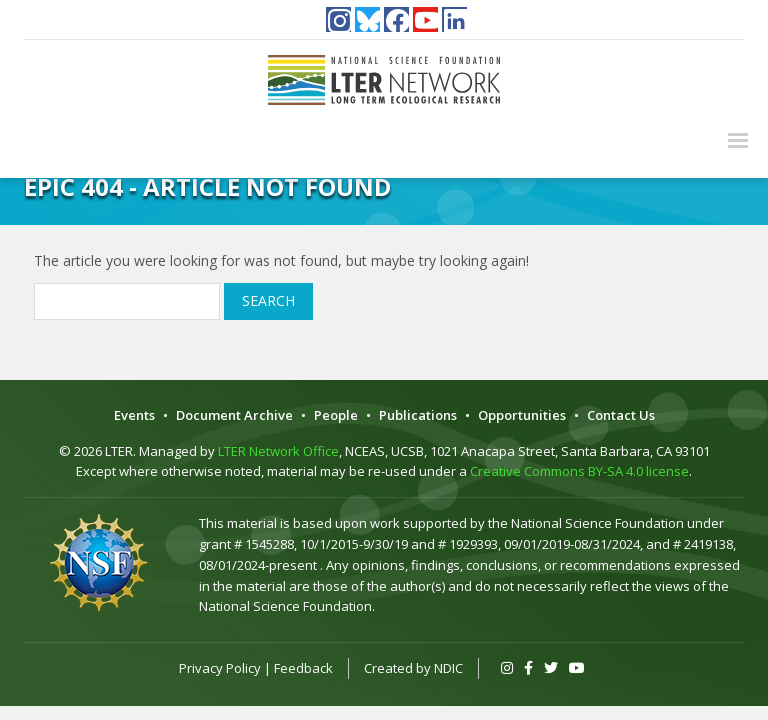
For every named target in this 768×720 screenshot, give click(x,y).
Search (268, 300)
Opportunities (522, 415)
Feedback (303, 668)
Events (134, 415)
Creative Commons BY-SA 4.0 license (579, 471)
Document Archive (234, 415)
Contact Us (621, 415)
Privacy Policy (220, 668)
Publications (418, 415)
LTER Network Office (278, 451)
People (336, 415)
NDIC (448, 668)
